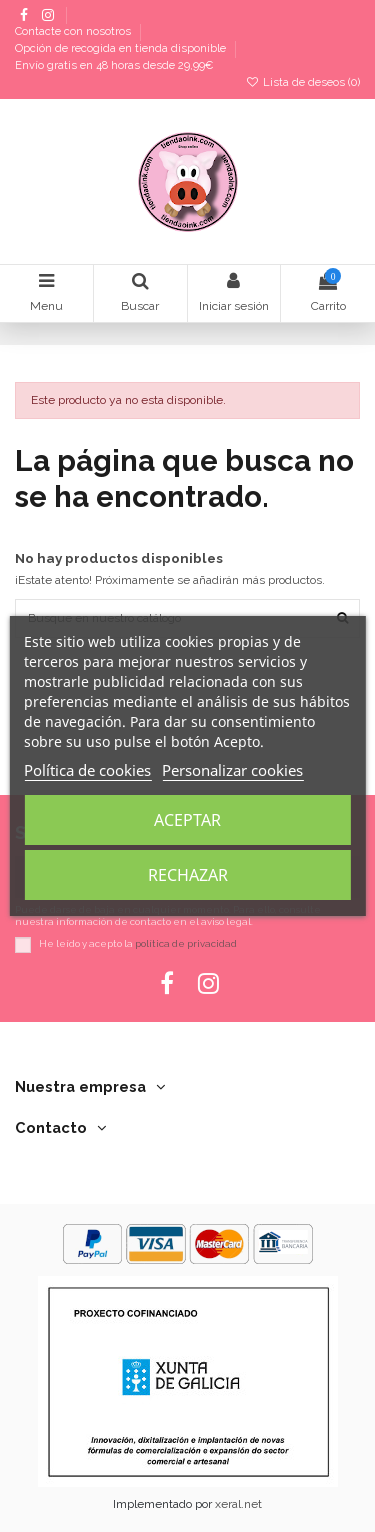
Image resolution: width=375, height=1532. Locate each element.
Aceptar (187, 820)
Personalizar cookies (232, 770)
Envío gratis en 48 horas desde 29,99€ (114, 65)
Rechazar (188, 875)
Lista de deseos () (303, 82)
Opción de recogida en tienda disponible (122, 49)
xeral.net (238, 1504)
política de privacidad (186, 943)
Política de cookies (87, 770)
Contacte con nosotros (74, 32)
